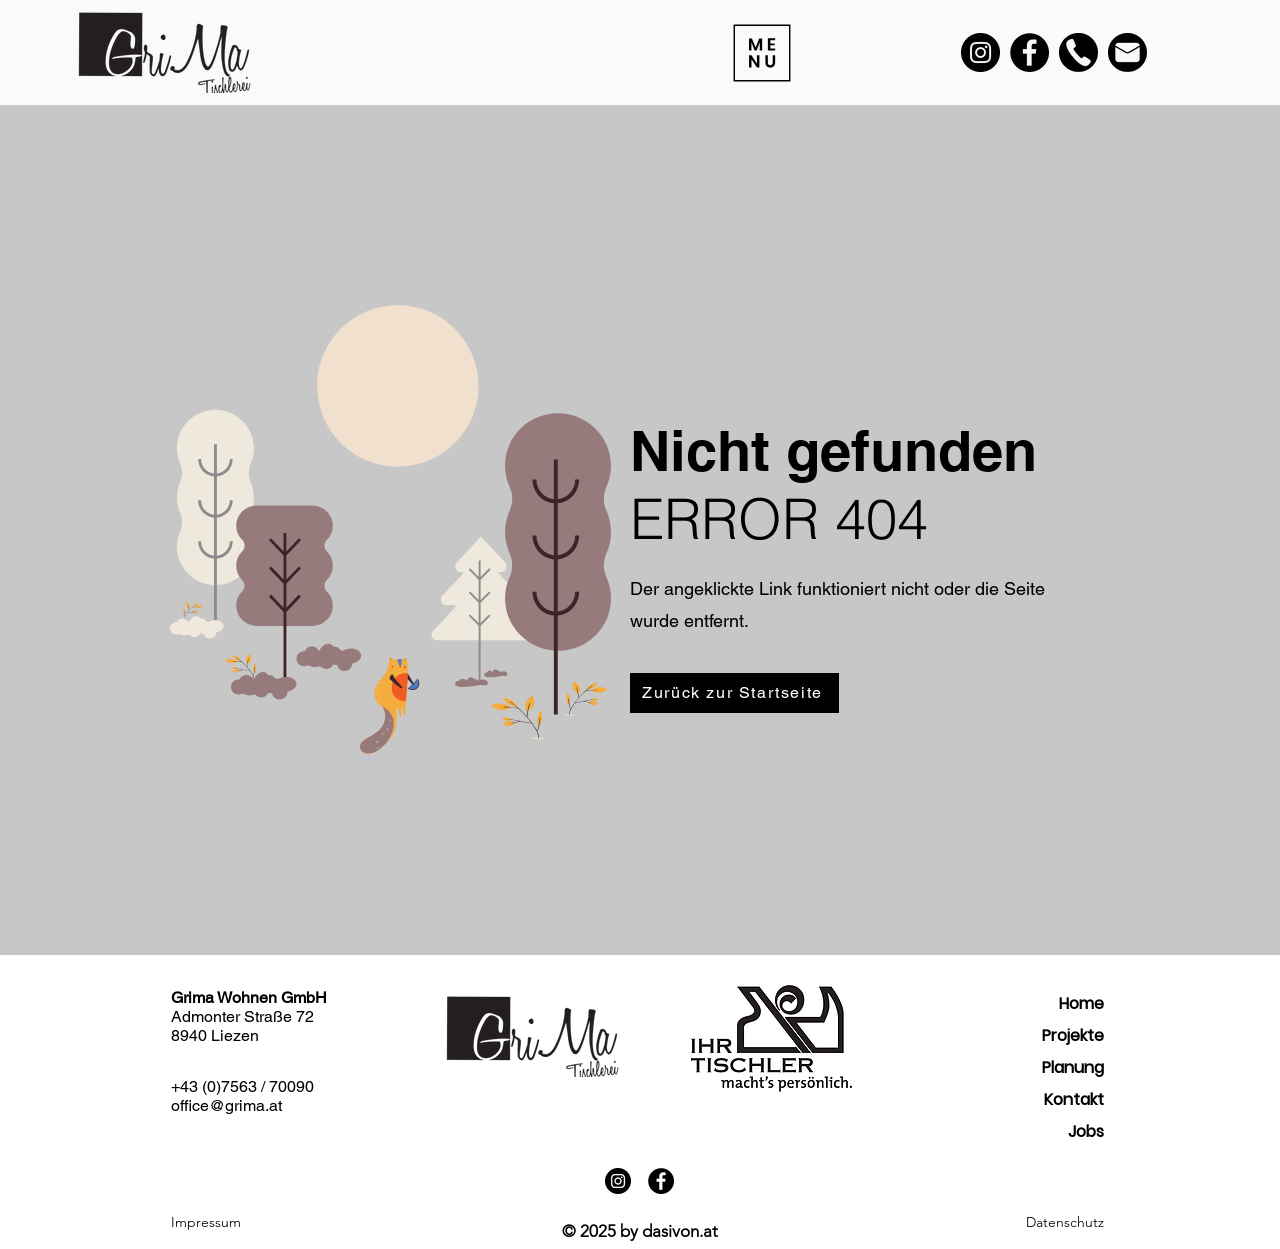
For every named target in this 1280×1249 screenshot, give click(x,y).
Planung (1073, 1067)
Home (1081, 1003)
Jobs (1086, 1131)
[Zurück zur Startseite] (734, 693)
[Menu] (760, 52)
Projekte (1073, 1035)
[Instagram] (980, 52)
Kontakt (1074, 1099)
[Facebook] (1029, 52)
